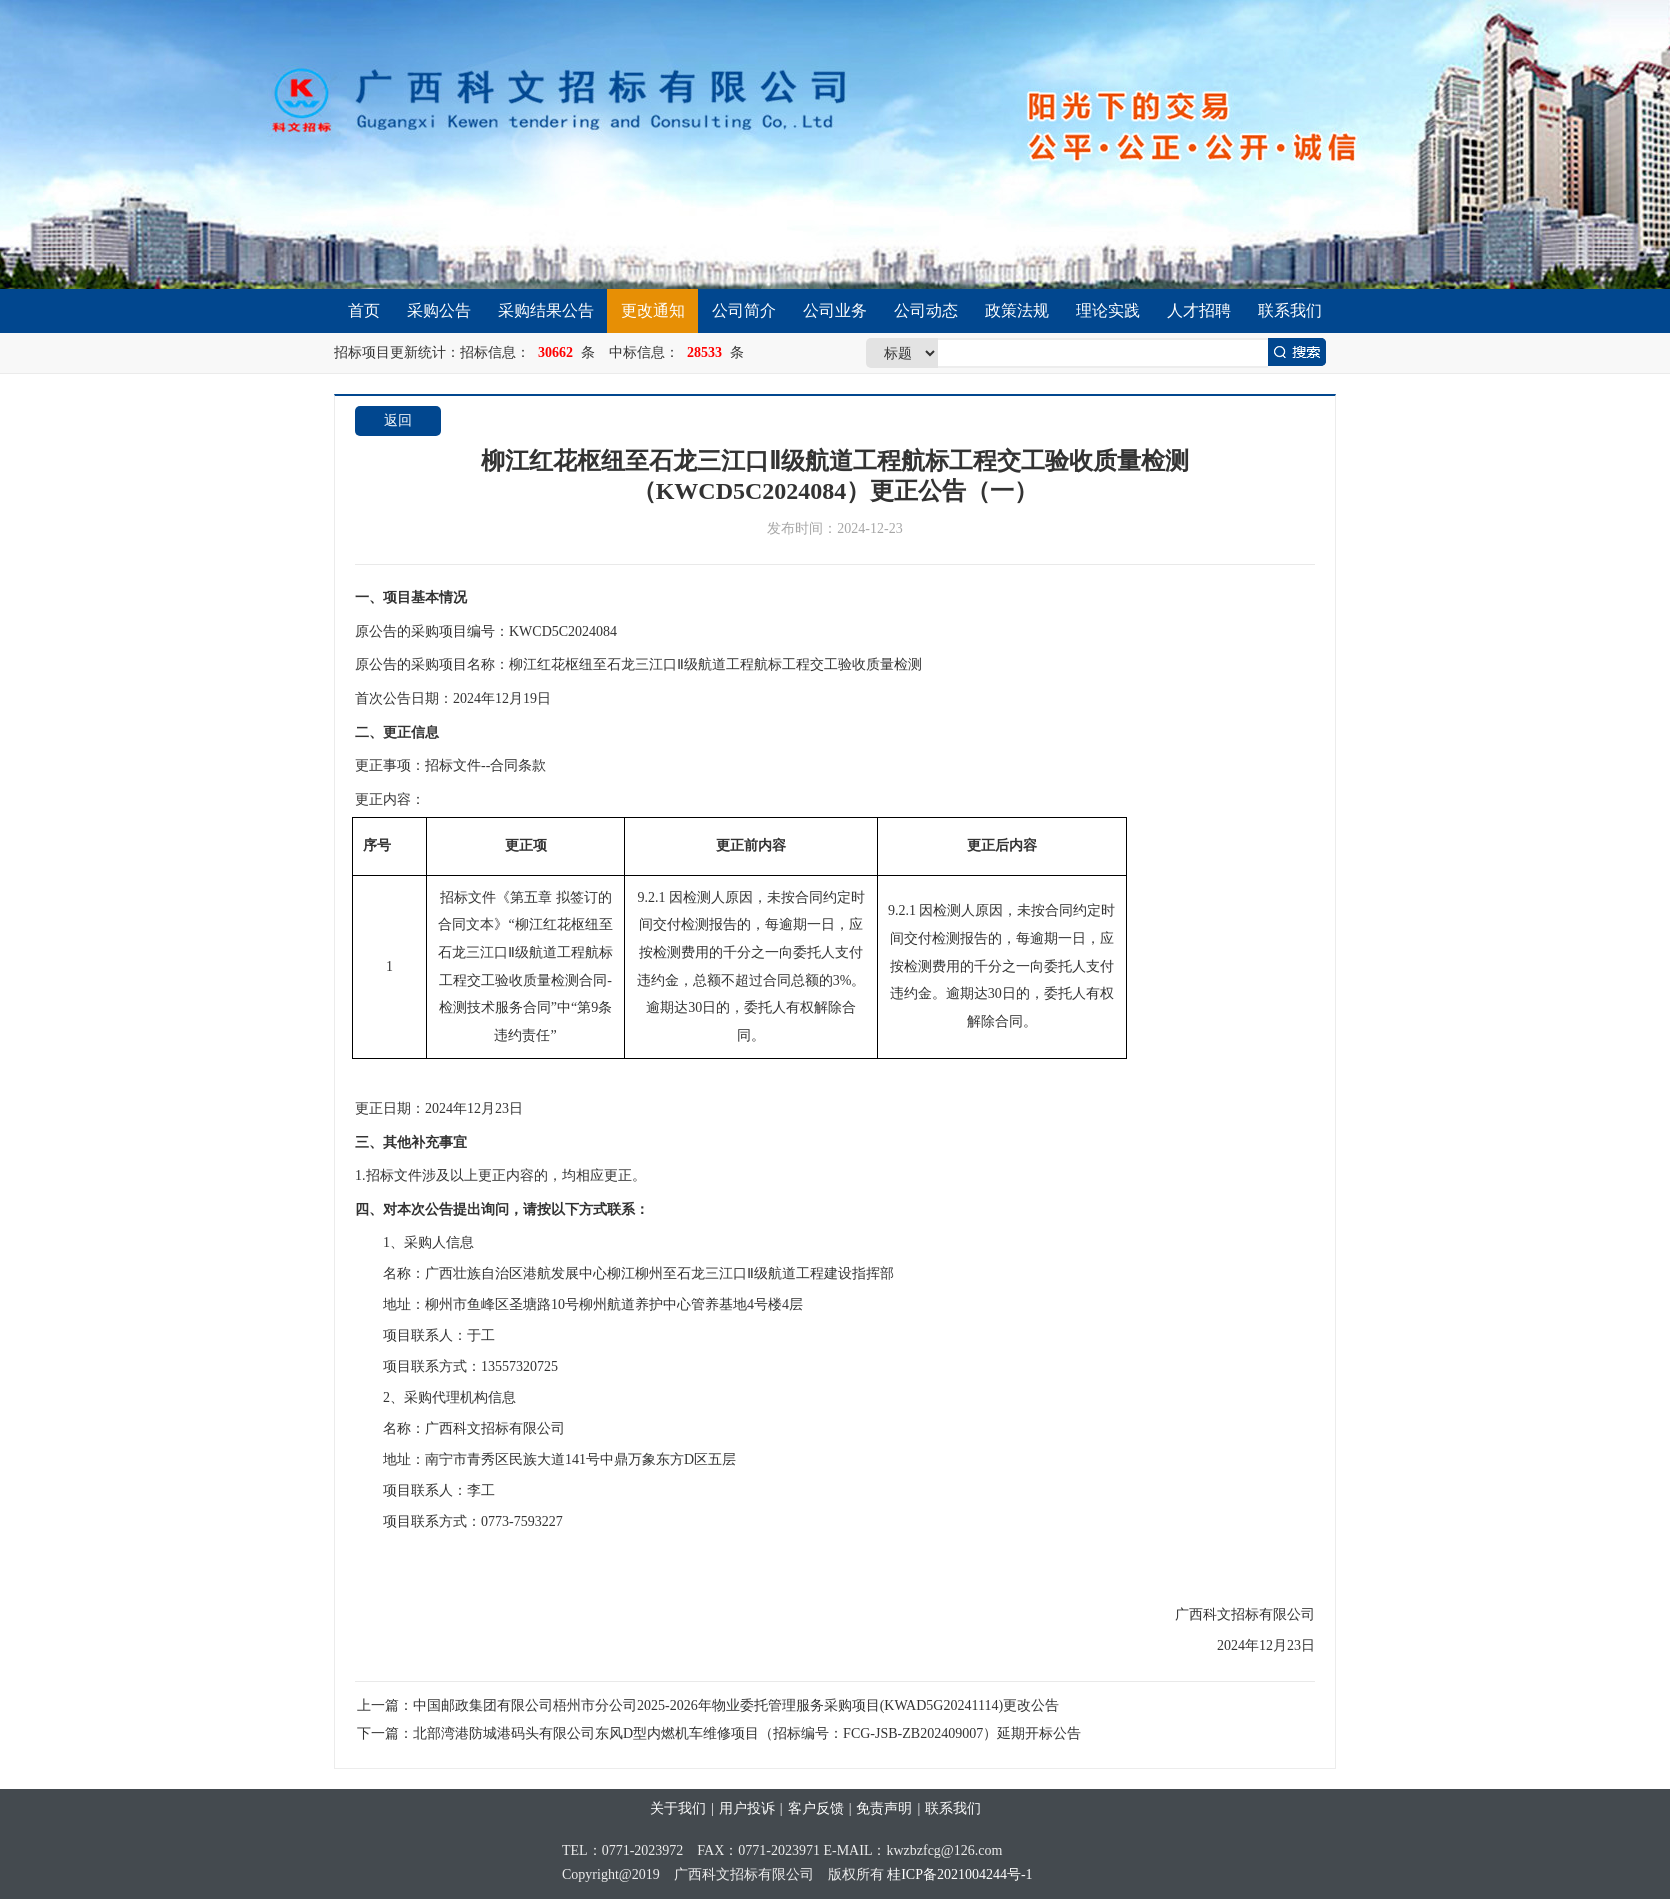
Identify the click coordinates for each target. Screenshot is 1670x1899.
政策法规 (1017, 310)
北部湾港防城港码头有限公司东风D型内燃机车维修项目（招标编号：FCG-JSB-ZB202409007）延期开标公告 (747, 1733)
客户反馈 (816, 1808)
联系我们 (1290, 310)
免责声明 (884, 1808)
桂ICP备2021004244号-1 (959, 1874)
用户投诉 (747, 1808)
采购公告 (439, 310)
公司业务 (835, 310)
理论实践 (1108, 310)
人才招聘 (1199, 310)
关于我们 (678, 1808)
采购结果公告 (546, 310)
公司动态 (926, 310)
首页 (364, 310)
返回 (398, 420)
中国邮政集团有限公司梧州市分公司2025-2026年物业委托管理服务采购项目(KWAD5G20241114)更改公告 (736, 1705)
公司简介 (744, 310)
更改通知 (653, 310)
